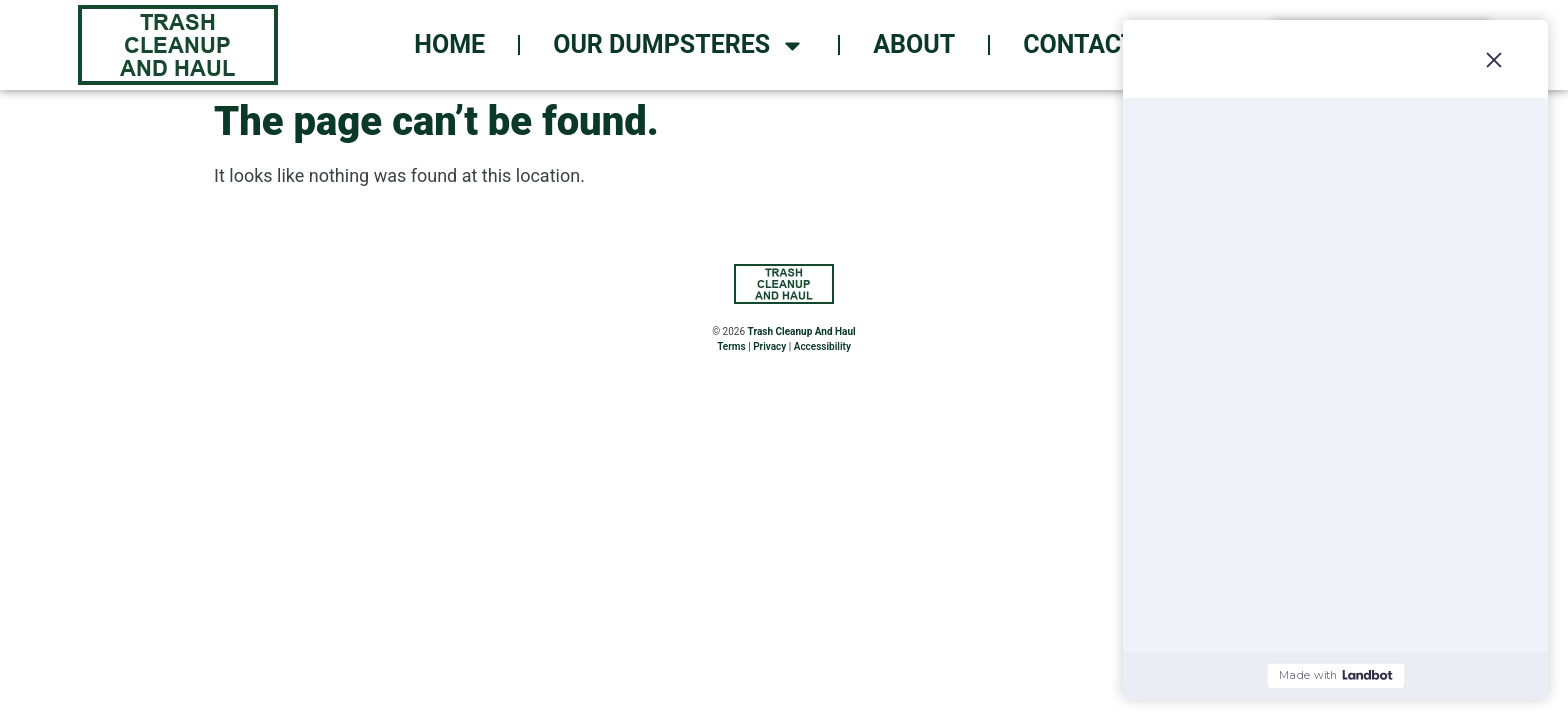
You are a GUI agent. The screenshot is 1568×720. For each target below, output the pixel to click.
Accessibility (822, 346)
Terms (731, 346)
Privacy (769, 346)
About (914, 44)
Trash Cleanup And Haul (802, 331)
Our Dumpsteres (679, 45)
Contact (1079, 44)
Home (449, 44)
